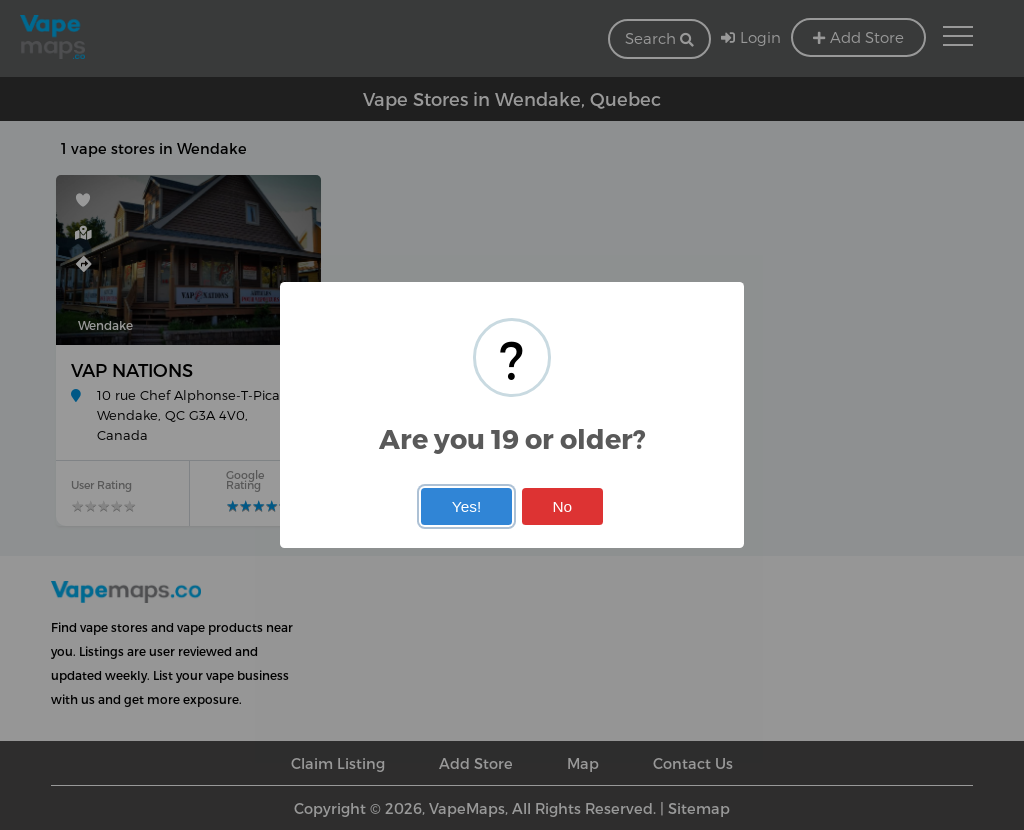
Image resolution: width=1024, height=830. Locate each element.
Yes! (466, 506)
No (562, 506)
